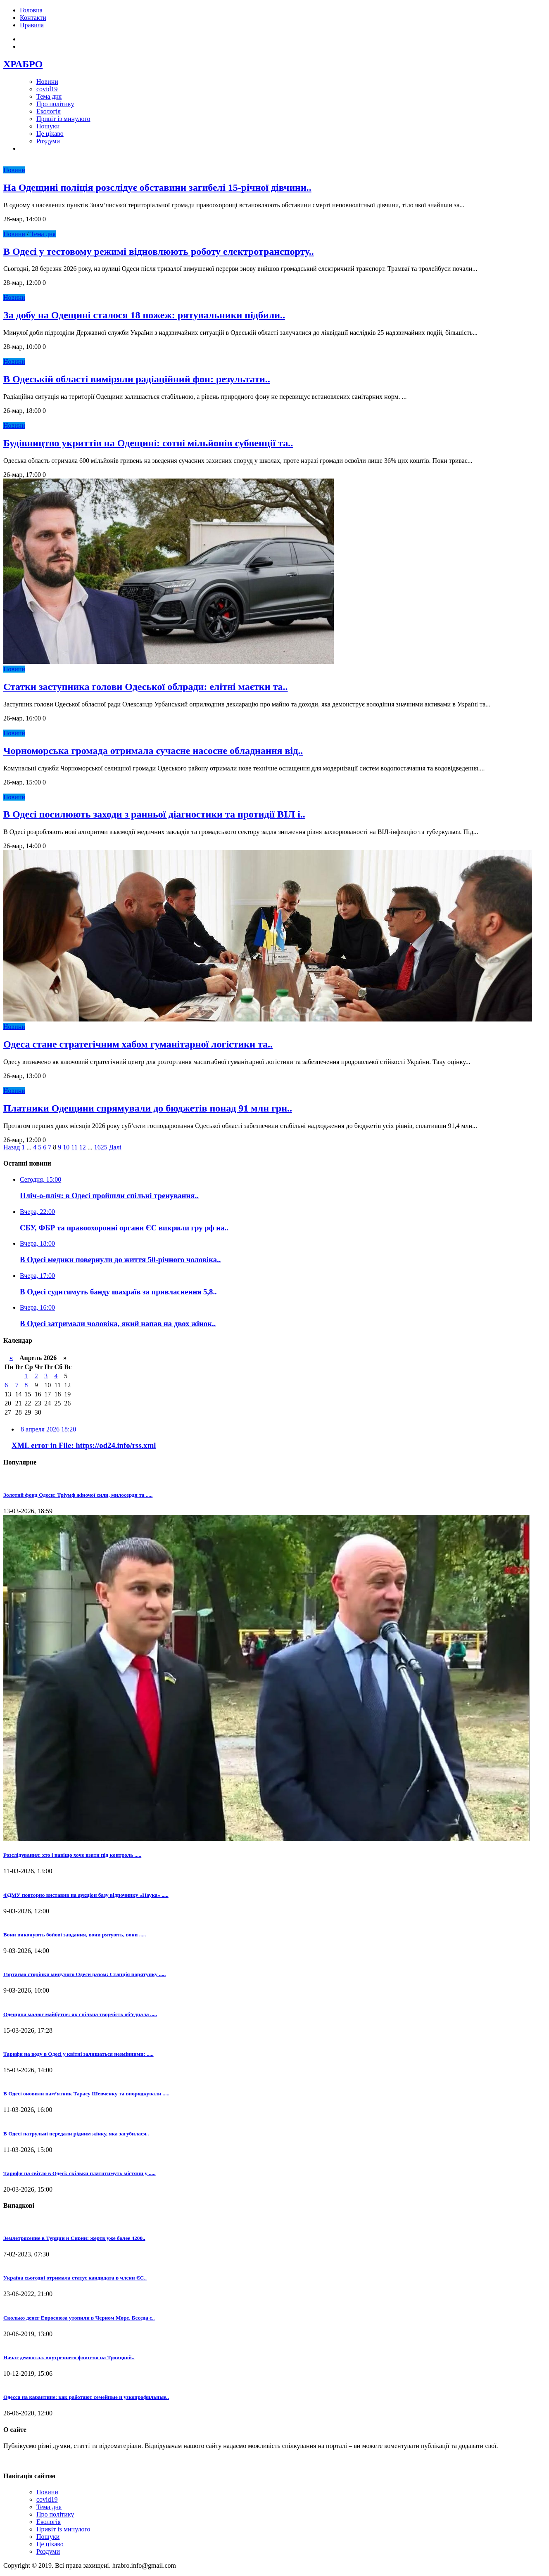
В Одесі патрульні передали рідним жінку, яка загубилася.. (76, 2133)
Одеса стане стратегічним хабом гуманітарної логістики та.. (138, 1044)
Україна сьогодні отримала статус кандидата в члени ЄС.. (75, 2278)
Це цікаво (50, 133)
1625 (100, 1147)
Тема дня (49, 96)
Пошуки (47, 126)
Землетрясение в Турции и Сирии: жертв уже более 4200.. (74, 2238)
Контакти (33, 17)
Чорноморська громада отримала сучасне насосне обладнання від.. (153, 750)
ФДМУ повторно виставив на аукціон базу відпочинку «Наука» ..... (86, 1895)
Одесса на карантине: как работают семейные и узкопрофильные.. (86, 2397)
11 (74, 1147)
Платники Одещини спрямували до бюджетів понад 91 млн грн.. (147, 1108)
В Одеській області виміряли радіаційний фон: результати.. (136, 379)
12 (82, 1147)
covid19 (47, 88)
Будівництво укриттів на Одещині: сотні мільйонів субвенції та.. (148, 443)
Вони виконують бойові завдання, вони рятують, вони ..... (74, 1934)
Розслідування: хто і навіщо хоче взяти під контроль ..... (72, 1855)
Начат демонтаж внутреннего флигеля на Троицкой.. (68, 2357)
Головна (31, 10)
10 (66, 1147)
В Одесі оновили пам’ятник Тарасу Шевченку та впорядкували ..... (86, 2093)
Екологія (48, 111)
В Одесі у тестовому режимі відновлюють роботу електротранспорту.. (158, 251)
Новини (47, 81)
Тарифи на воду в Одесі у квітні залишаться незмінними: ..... (78, 2054)
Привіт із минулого (63, 118)
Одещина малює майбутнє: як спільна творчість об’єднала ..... (80, 2014)
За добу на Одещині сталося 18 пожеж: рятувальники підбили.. (144, 315)
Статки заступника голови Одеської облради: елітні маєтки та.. (145, 686)
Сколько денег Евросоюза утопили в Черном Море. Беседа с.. (79, 2318)
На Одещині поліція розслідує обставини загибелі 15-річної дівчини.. (157, 187)
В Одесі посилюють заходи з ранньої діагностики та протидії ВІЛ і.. (154, 814)
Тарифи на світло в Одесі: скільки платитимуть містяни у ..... (79, 2173)
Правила (32, 24)
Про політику (55, 103)
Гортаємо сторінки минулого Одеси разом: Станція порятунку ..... (84, 1974)
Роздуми (48, 141)
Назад (11, 1147)
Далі (115, 1147)
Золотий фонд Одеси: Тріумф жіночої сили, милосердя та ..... (77, 1495)
